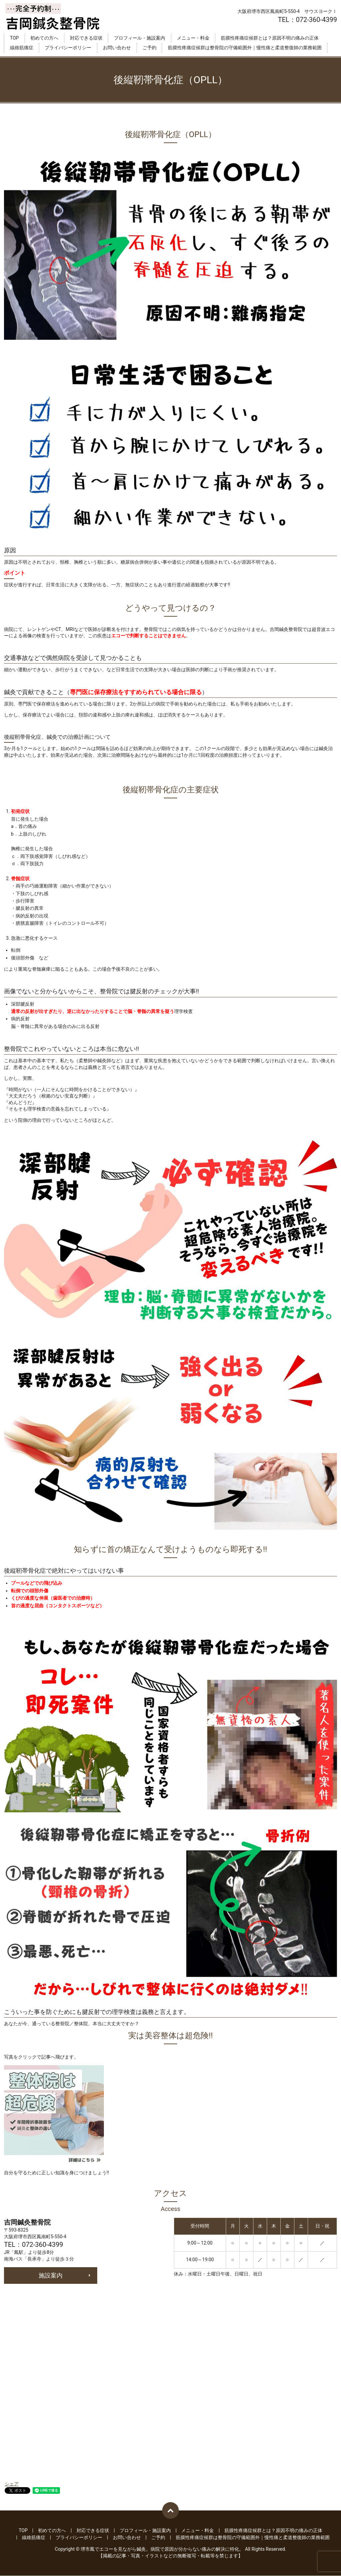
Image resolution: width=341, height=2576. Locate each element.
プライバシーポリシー (68, 48)
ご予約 (150, 48)
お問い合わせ (117, 48)
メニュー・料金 (193, 38)
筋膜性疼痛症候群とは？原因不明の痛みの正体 (270, 38)
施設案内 (51, 2275)
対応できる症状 (86, 38)
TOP (14, 38)
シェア (12, 2483)
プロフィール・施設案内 (139, 38)
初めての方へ (44, 38)
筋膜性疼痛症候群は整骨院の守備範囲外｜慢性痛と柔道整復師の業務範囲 (245, 48)
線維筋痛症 (21, 48)
